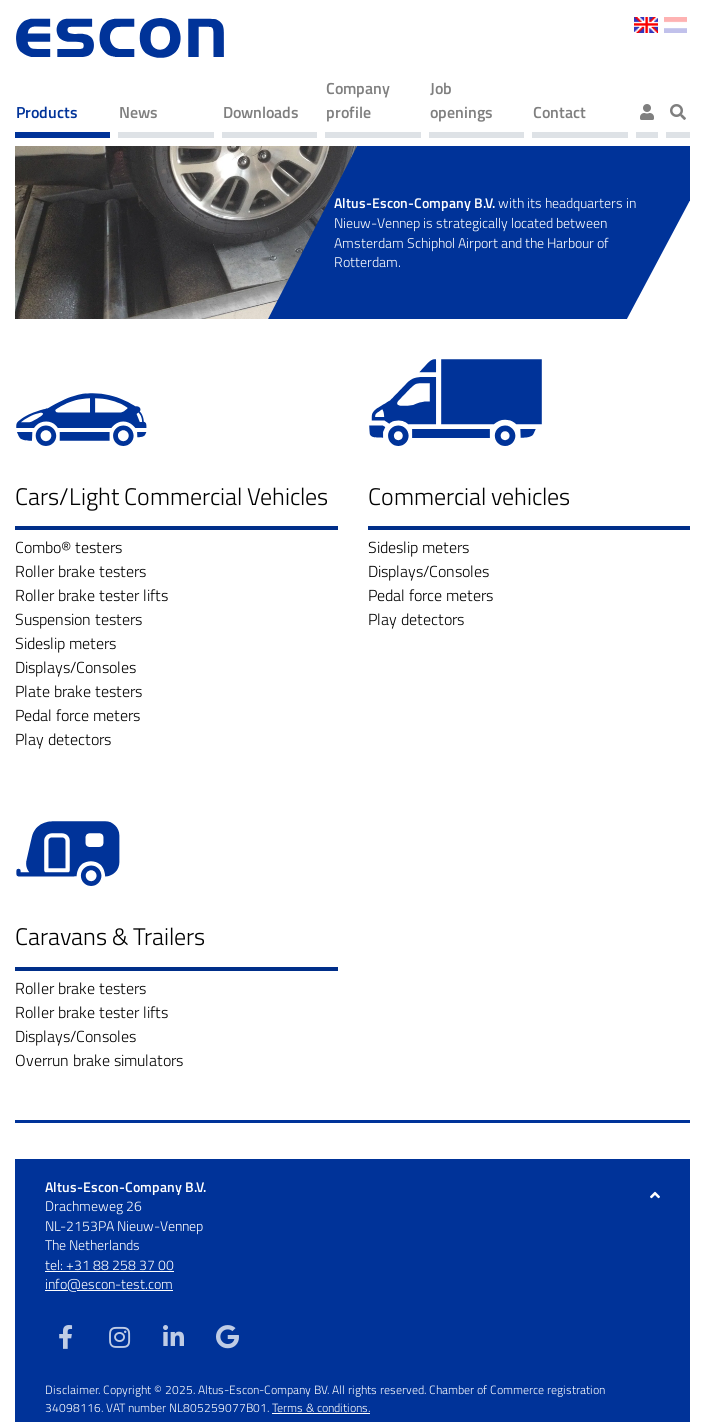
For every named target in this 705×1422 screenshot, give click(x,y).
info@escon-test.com (109, 1283)
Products (47, 112)
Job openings (461, 100)
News (138, 112)
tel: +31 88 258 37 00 (109, 1264)
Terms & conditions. (321, 1407)
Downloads (261, 112)
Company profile (358, 100)
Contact (559, 112)
